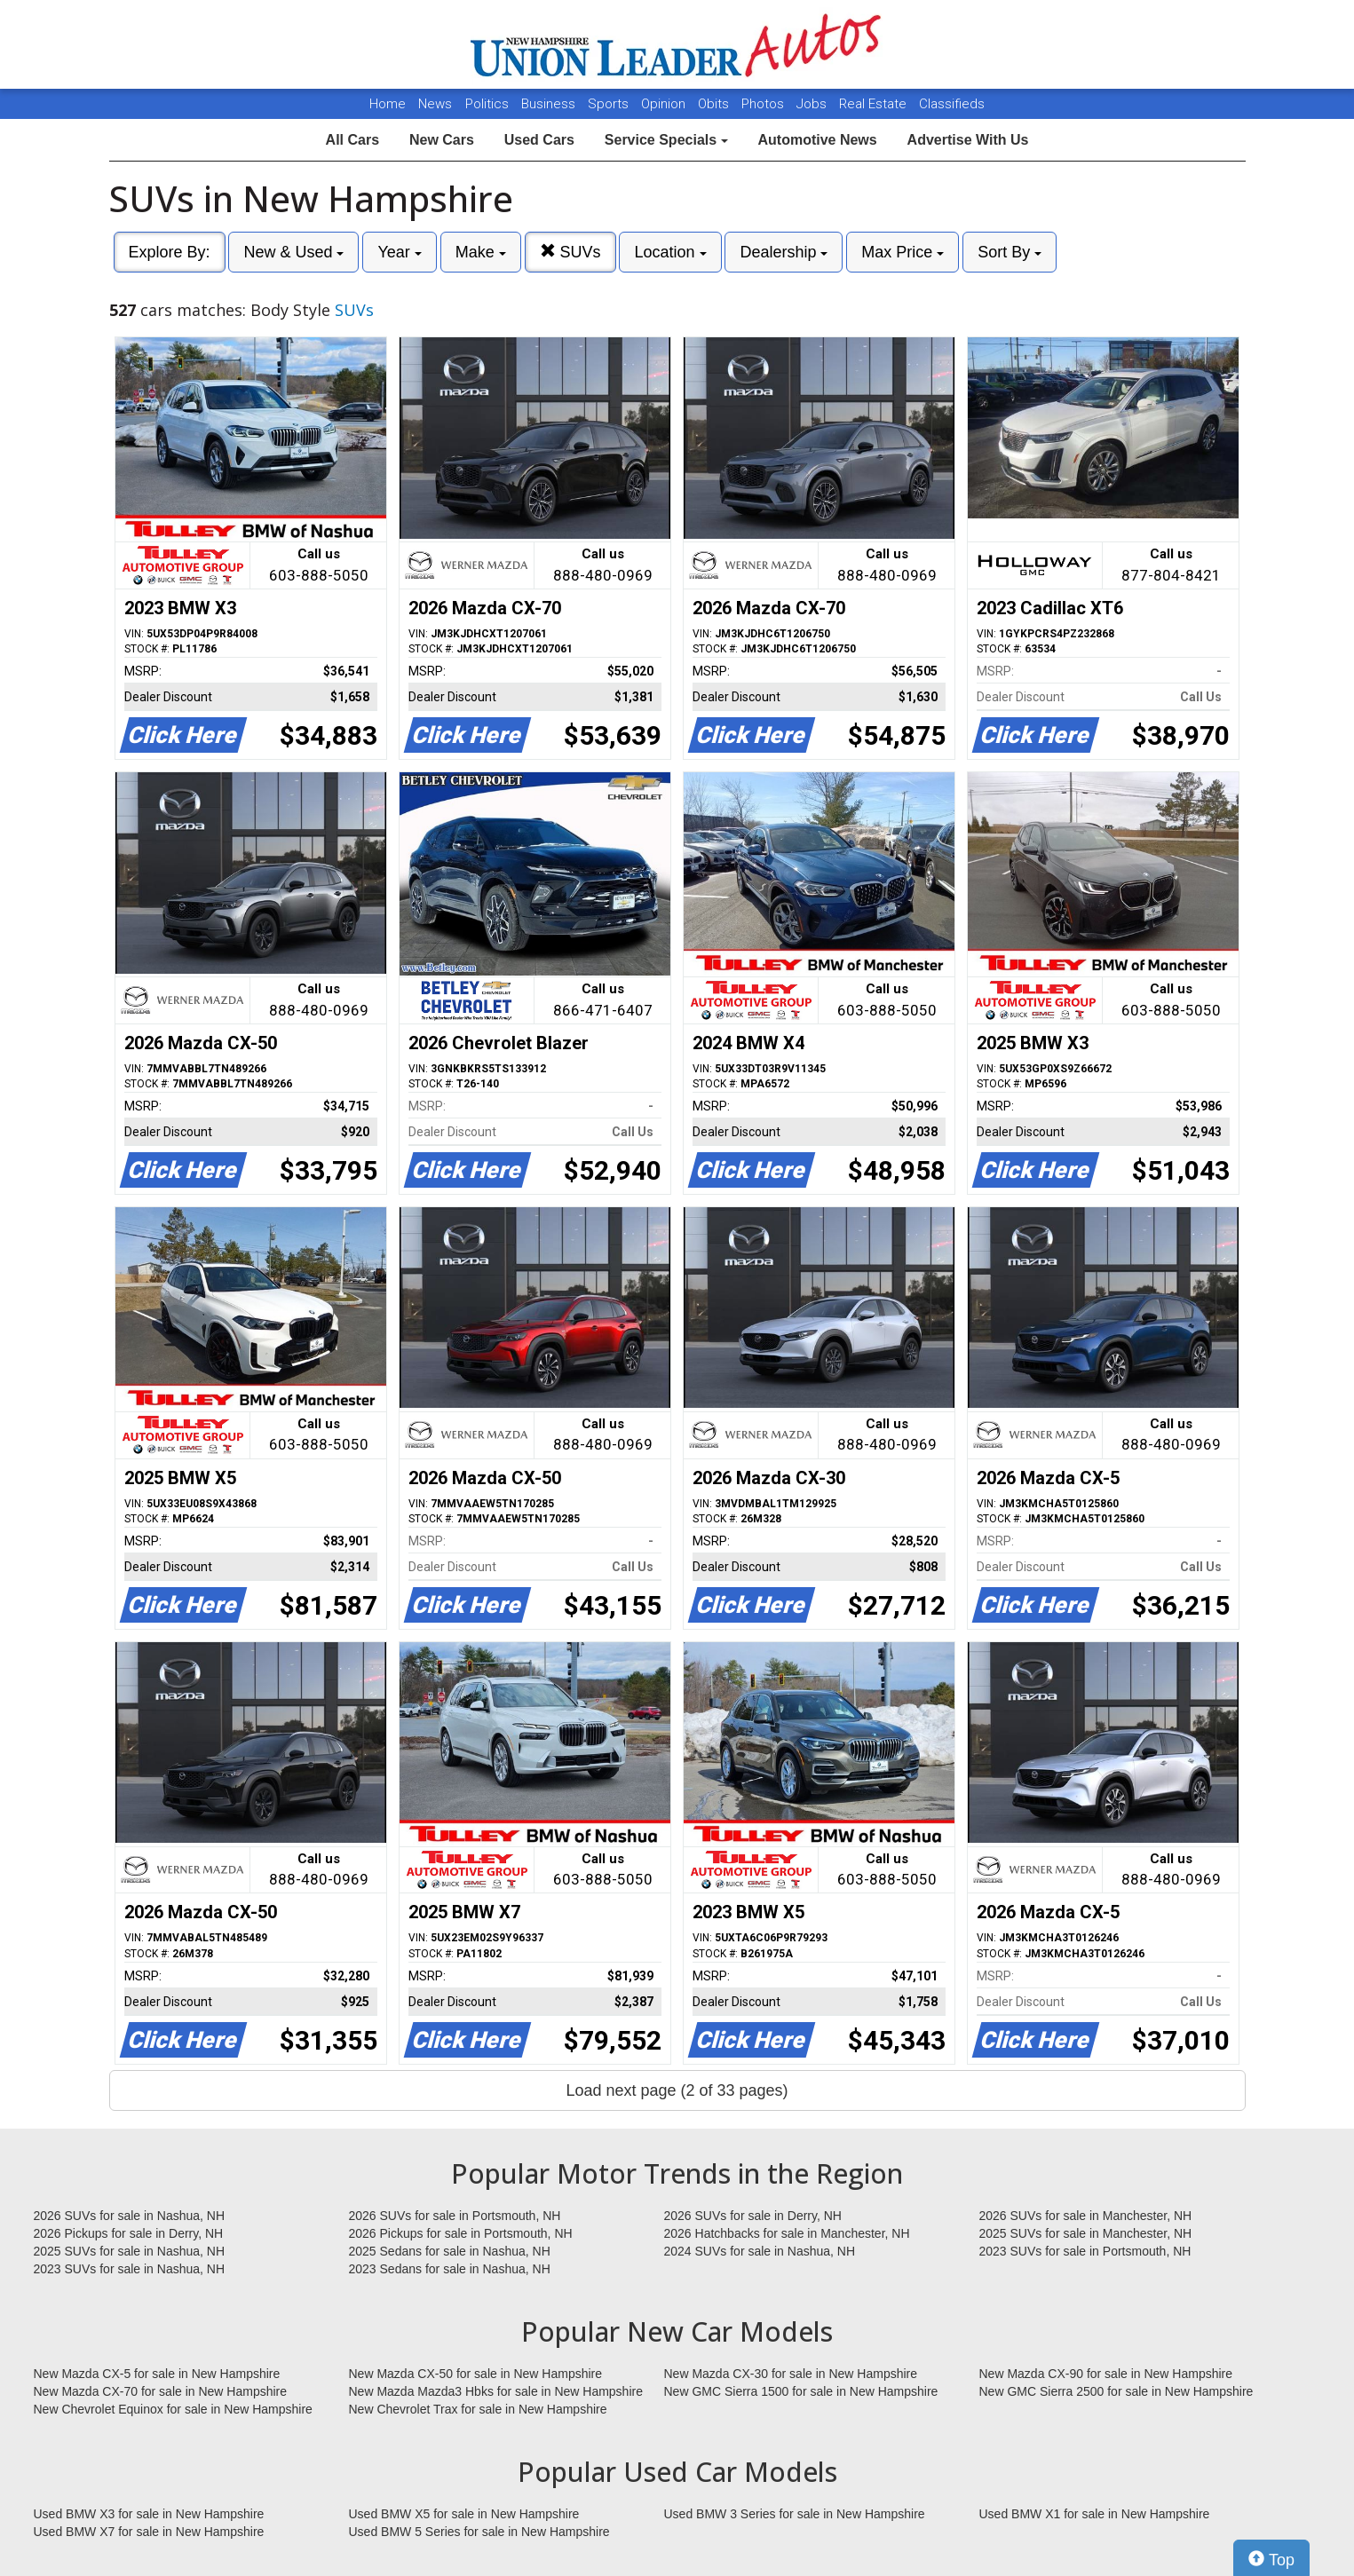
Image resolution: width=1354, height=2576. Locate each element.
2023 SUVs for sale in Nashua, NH (130, 2269)
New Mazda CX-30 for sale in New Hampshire (791, 2374)
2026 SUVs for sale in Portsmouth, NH (455, 2216)
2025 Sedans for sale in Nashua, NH (449, 2251)
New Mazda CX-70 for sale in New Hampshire (161, 2391)
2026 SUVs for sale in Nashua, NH (130, 2216)
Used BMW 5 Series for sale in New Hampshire (479, 2532)
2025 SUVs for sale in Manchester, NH (1085, 2233)
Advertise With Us (968, 139)
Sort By (1009, 252)
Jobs (813, 104)
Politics (487, 104)
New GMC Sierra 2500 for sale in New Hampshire (1116, 2391)
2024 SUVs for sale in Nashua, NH (760, 2251)
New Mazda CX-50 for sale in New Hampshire (476, 2374)
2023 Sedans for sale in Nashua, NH (449, 2269)
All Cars (352, 139)
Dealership (783, 252)
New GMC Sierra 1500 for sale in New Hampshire (801, 2391)
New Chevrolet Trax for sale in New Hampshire (478, 2409)
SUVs (570, 251)
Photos (764, 104)
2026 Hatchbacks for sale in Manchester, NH (787, 2233)
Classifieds (952, 104)
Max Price (902, 252)
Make (480, 252)
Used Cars (539, 139)
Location (670, 252)
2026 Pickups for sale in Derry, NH (129, 2233)
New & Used (293, 252)
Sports (610, 104)
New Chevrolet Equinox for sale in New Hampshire (173, 2409)
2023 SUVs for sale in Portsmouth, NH (1085, 2251)
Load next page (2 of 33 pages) (677, 2090)
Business (550, 104)
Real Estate (874, 104)
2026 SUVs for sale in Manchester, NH (1085, 2216)
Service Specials (666, 139)
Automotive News (816, 139)
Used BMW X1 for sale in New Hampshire (1094, 2514)
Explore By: (169, 252)
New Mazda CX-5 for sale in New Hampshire (157, 2374)
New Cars (441, 139)
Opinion (665, 104)
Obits (715, 104)
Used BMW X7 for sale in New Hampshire (149, 2532)
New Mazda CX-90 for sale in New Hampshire (1106, 2374)
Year (399, 252)
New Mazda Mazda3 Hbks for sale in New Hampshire (496, 2391)
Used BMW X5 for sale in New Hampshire (464, 2514)
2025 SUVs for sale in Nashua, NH (130, 2251)
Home (387, 104)
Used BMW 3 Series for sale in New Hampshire (794, 2514)
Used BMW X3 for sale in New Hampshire (149, 2514)
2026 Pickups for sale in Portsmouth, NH (461, 2233)
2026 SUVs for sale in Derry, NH (753, 2216)
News (435, 104)
